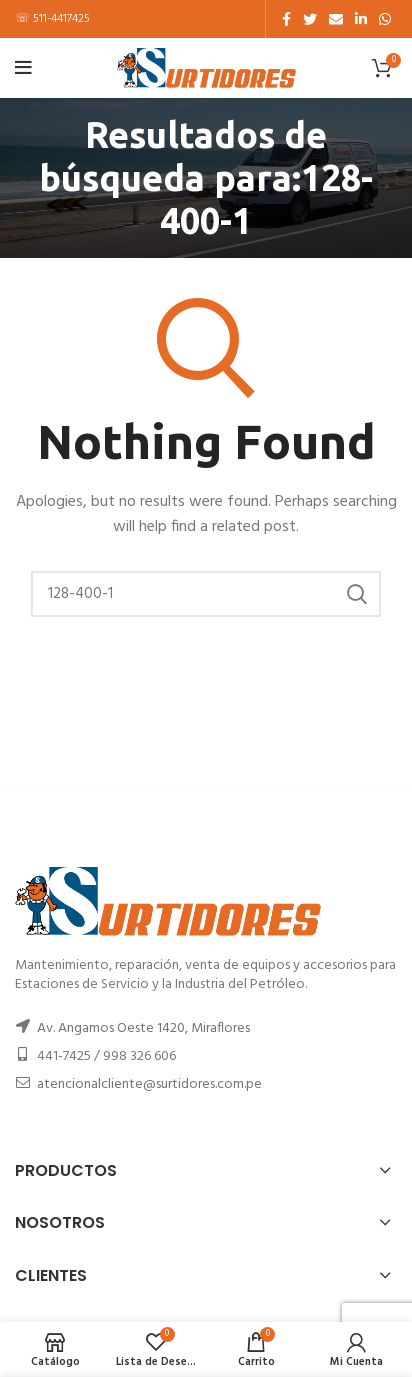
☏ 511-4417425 (52, 19)
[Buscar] (206, 594)
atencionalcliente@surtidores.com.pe (149, 1084)
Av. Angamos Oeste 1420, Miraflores (143, 1028)
